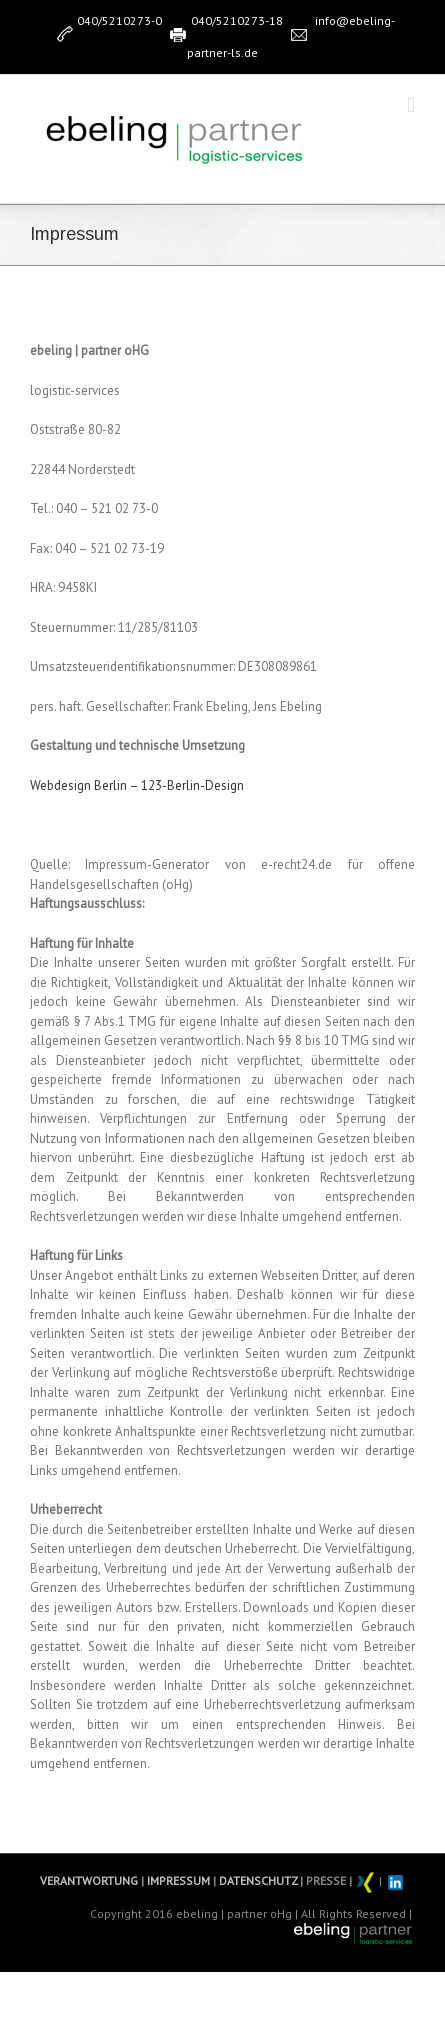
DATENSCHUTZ (256, 1880)
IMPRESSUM (177, 1880)
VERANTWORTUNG (89, 1880)
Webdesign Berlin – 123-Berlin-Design (137, 785)
